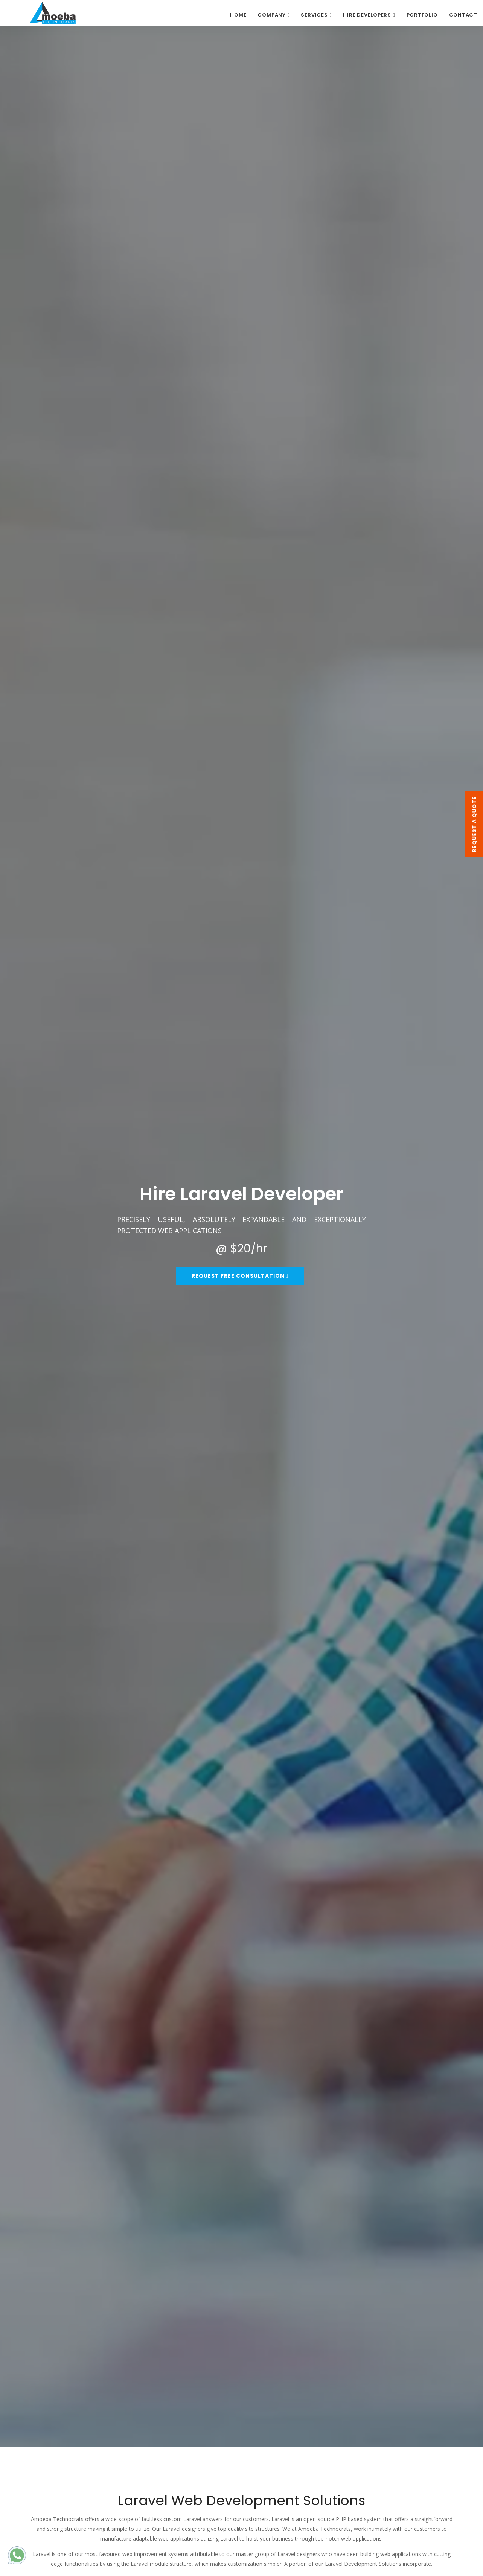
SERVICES (314, 14)
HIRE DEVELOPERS (367, 14)
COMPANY (271, 14)
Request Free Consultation (240, 1276)
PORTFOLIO (422, 14)
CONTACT (463, 14)
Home (238, 14)
